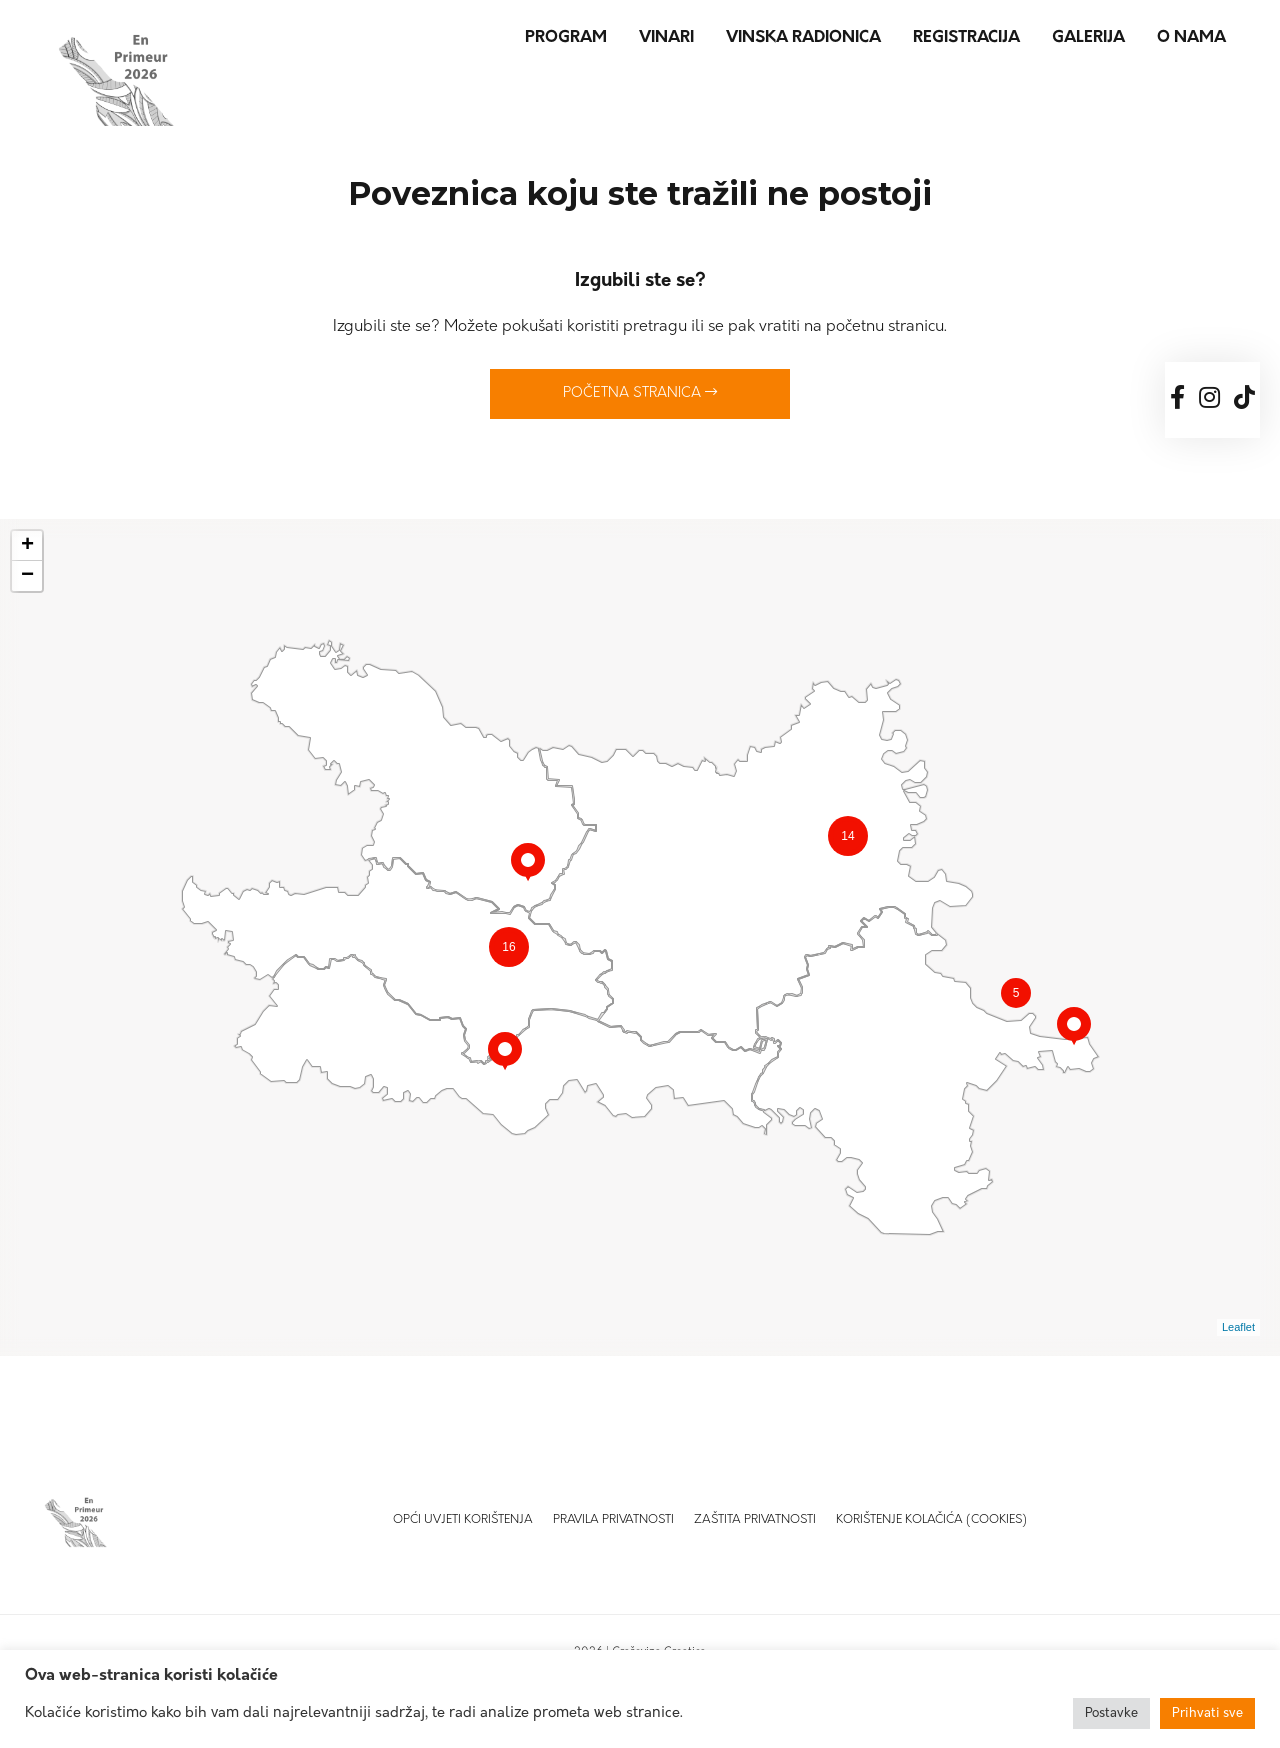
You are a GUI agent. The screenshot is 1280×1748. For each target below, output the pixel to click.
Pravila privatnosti (613, 1520)
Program (566, 38)
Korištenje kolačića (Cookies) (931, 1520)
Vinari (666, 38)
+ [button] (27, 546)
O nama (1191, 38)
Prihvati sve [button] (1207, 1713)
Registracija (966, 38)
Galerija (1088, 38)
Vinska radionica (803, 38)
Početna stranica (640, 393)
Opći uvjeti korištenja (463, 1520)
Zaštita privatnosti (755, 1520)
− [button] (27, 576)
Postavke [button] (1111, 1713)
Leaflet (1238, 1327)
